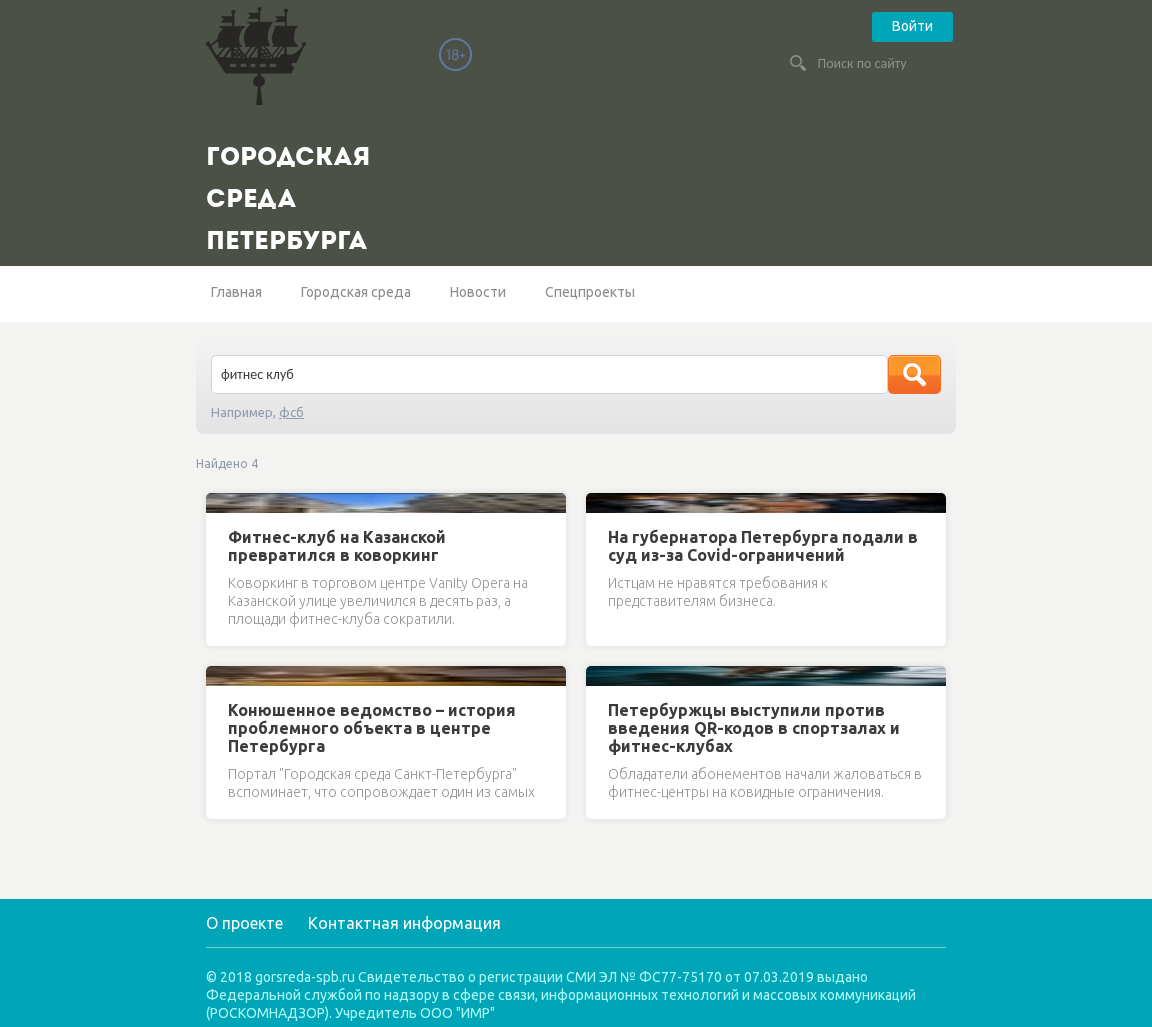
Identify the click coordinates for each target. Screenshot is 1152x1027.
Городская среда (356, 292)
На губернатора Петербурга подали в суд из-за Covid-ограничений (763, 546)
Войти (912, 26)
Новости (478, 292)
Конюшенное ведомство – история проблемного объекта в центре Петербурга (372, 728)
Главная (236, 292)
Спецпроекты (590, 292)
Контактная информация (404, 923)
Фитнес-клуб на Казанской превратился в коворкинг (337, 546)
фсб (291, 412)
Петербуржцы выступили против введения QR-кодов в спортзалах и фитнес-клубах (754, 728)
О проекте (244, 923)
